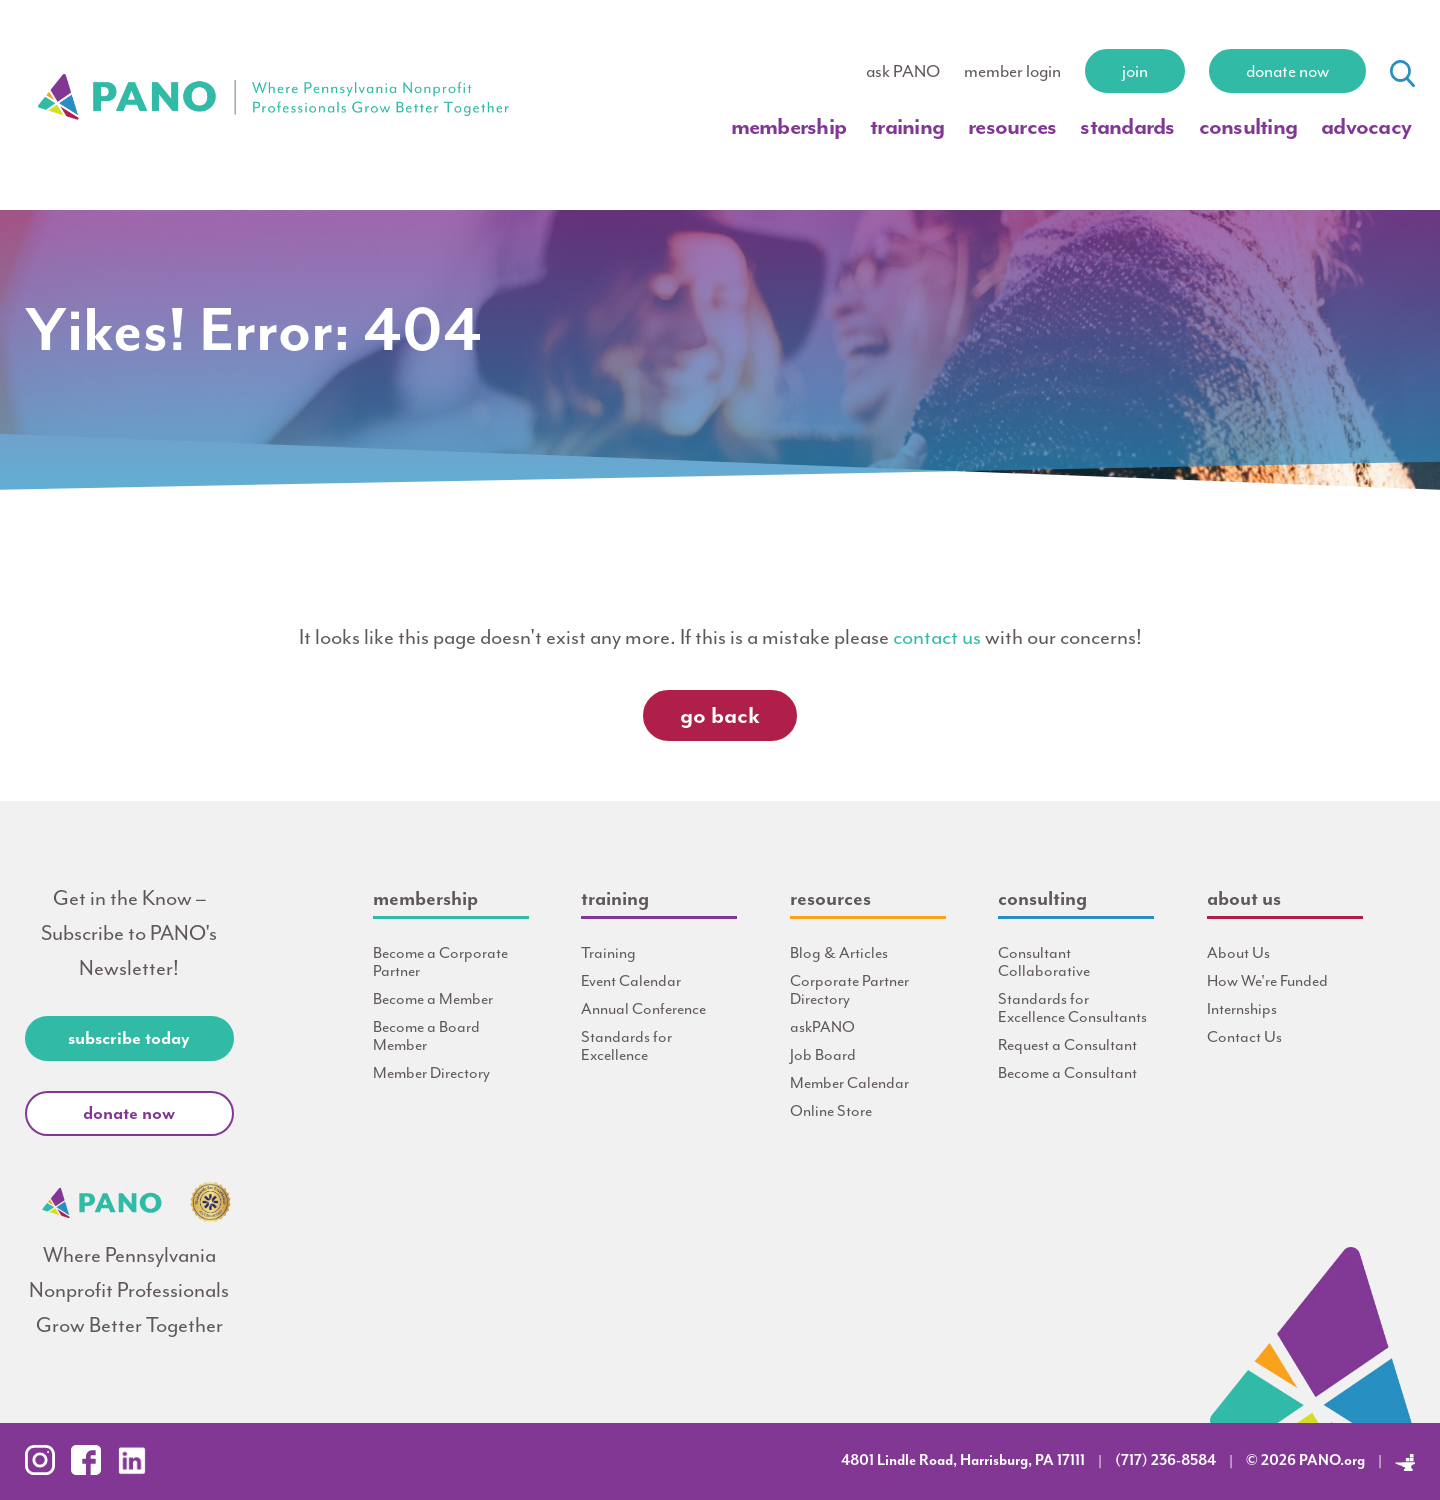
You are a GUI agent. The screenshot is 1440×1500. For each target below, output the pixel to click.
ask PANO (903, 71)
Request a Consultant (1067, 1045)
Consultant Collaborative (1044, 962)
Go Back (720, 715)
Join (1135, 71)
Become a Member (433, 999)
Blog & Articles (839, 953)
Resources (1012, 126)
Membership (789, 126)
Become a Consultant (1067, 1073)
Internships (1242, 1009)
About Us (1238, 953)
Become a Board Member (426, 1036)
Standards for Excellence (626, 1046)
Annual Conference (643, 1009)
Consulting (1248, 126)
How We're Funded (1267, 981)
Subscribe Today (129, 1038)
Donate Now (1287, 71)
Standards (1127, 126)
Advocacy (1366, 126)
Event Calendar (631, 981)
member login (1012, 71)
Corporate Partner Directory (849, 990)
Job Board (823, 1055)
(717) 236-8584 (1165, 1460)
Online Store (831, 1111)
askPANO (822, 1027)
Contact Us (1244, 1037)
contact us (937, 637)
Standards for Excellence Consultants (1072, 1008)
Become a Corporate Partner (440, 962)
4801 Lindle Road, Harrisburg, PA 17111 (963, 1460)
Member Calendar (849, 1083)
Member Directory (431, 1073)
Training (907, 126)
